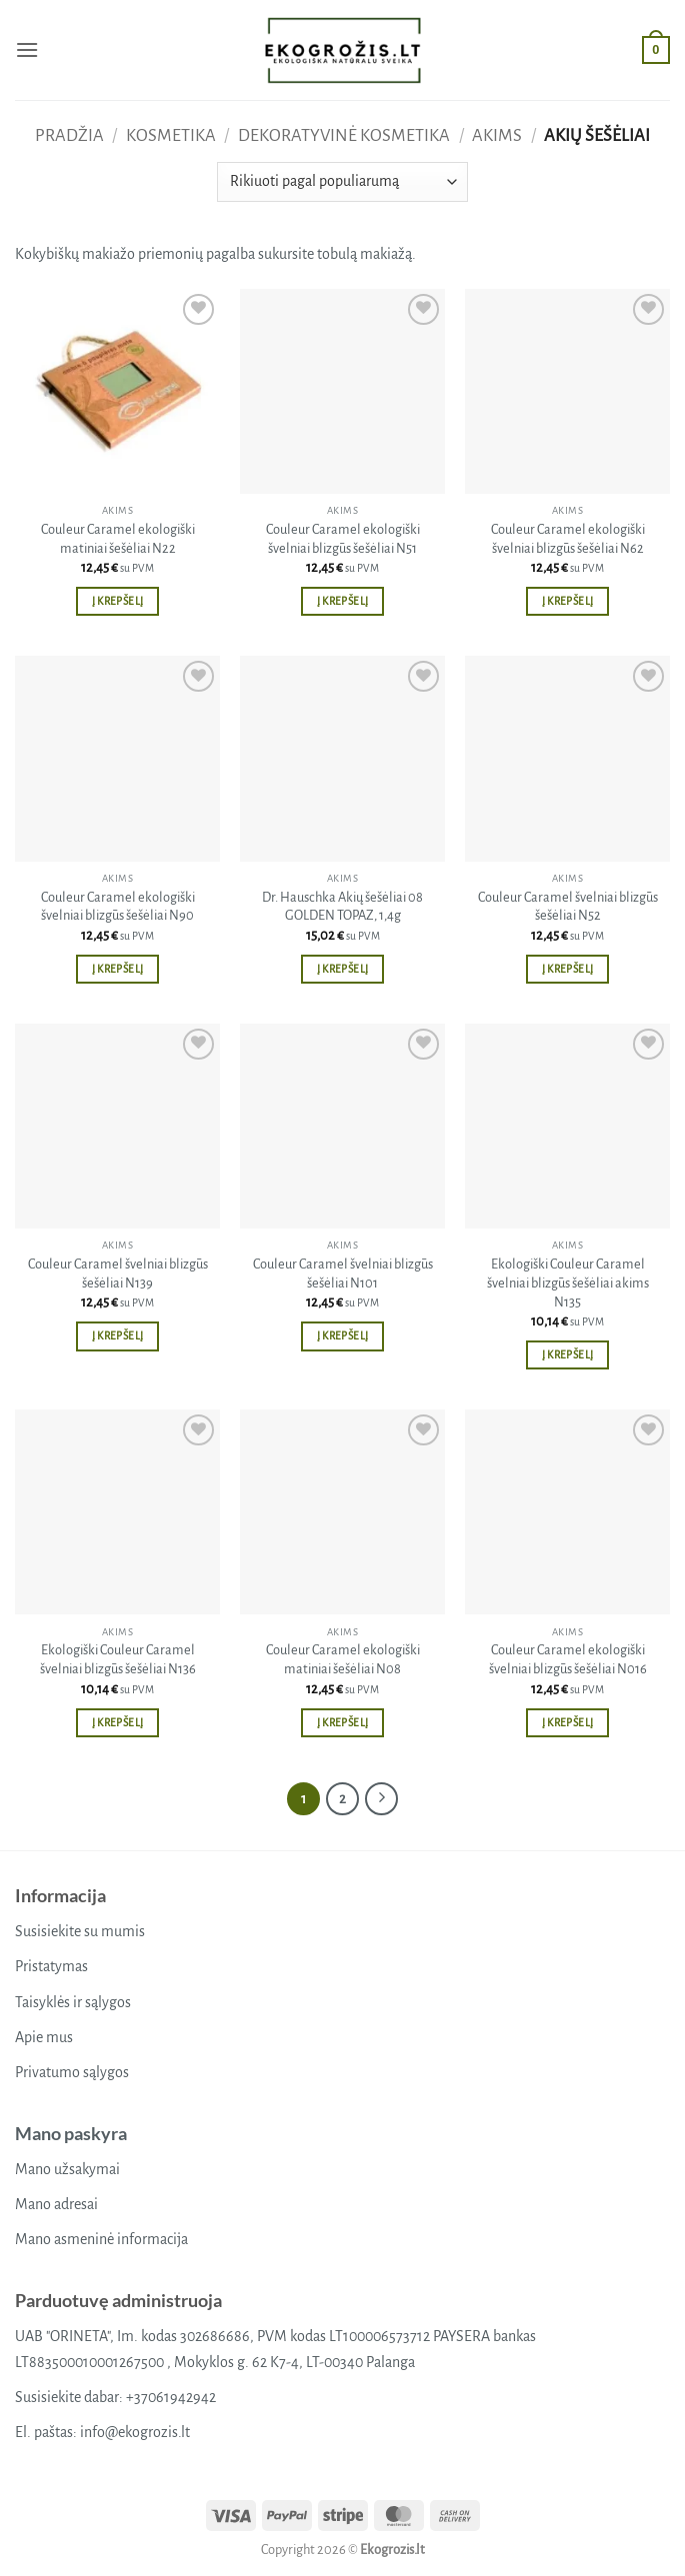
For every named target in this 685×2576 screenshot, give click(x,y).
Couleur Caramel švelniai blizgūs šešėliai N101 (343, 1273)
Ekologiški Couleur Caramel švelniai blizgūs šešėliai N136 (118, 1659)
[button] (27, 49)
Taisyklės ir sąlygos (73, 2002)
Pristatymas (51, 1966)
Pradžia (69, 135)
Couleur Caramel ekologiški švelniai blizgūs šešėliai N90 (118, 907)
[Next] (382, 1799)
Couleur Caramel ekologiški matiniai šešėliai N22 (118, 539)
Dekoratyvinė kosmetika (344, 135)
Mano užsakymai (67, 2169)
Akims (497, 135)
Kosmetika (171, 135)
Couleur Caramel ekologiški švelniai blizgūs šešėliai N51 (343, 539)
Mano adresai (56, 2204)
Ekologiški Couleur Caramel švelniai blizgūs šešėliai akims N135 (568, 1282)
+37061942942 (171, 2397)
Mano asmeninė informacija (101, 2239)
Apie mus (44, 2037)
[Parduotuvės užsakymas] (342, 182)
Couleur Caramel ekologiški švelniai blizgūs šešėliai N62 (568, 539)
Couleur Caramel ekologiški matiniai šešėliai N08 (343, 1659)
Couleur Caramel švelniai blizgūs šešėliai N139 (118, 1273)
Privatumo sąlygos (72, 2072)
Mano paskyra (71, 2133)
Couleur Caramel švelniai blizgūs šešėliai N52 (568, 907)
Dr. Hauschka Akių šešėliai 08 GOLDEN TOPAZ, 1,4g (342, 907)
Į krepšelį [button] (117, 601)
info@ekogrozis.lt (135, 2432)
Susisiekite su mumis (80, 1931)
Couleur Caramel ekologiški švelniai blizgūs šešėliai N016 (568, 1659)
